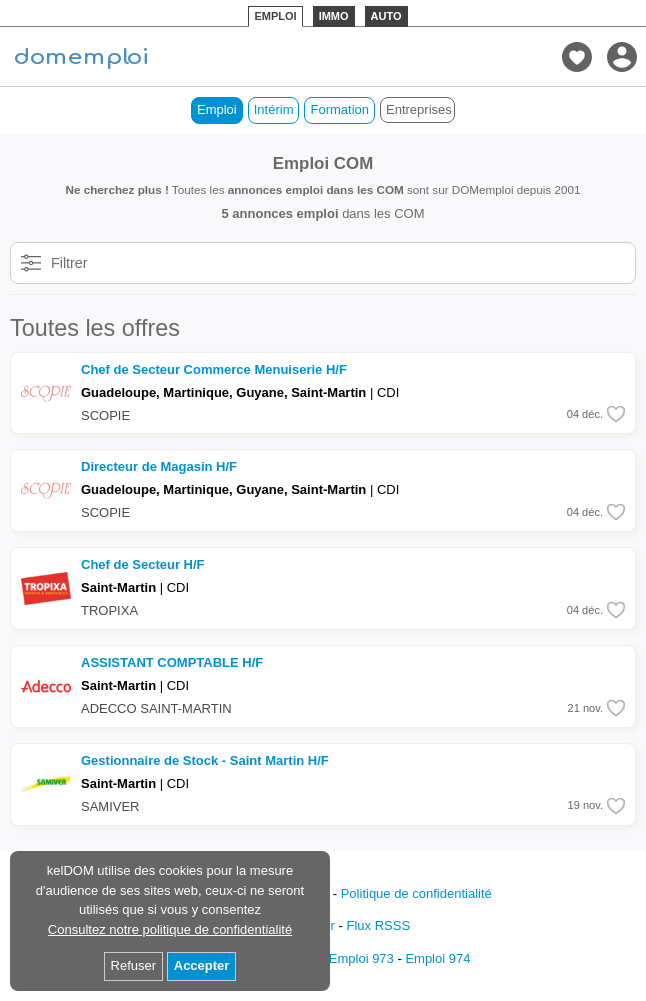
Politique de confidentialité (416, 893)
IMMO (334, 16)
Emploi (217, 109)
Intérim (274, 109)
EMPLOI (275, 16)
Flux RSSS (378, 925)
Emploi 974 (437, 958)
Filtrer (69, 263)
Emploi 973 (361, 958)
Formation (339, 109)
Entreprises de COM (420, 109)
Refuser (134, 965)
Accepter (202, 965)
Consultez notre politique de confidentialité (170, 929)
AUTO (386, 16)
